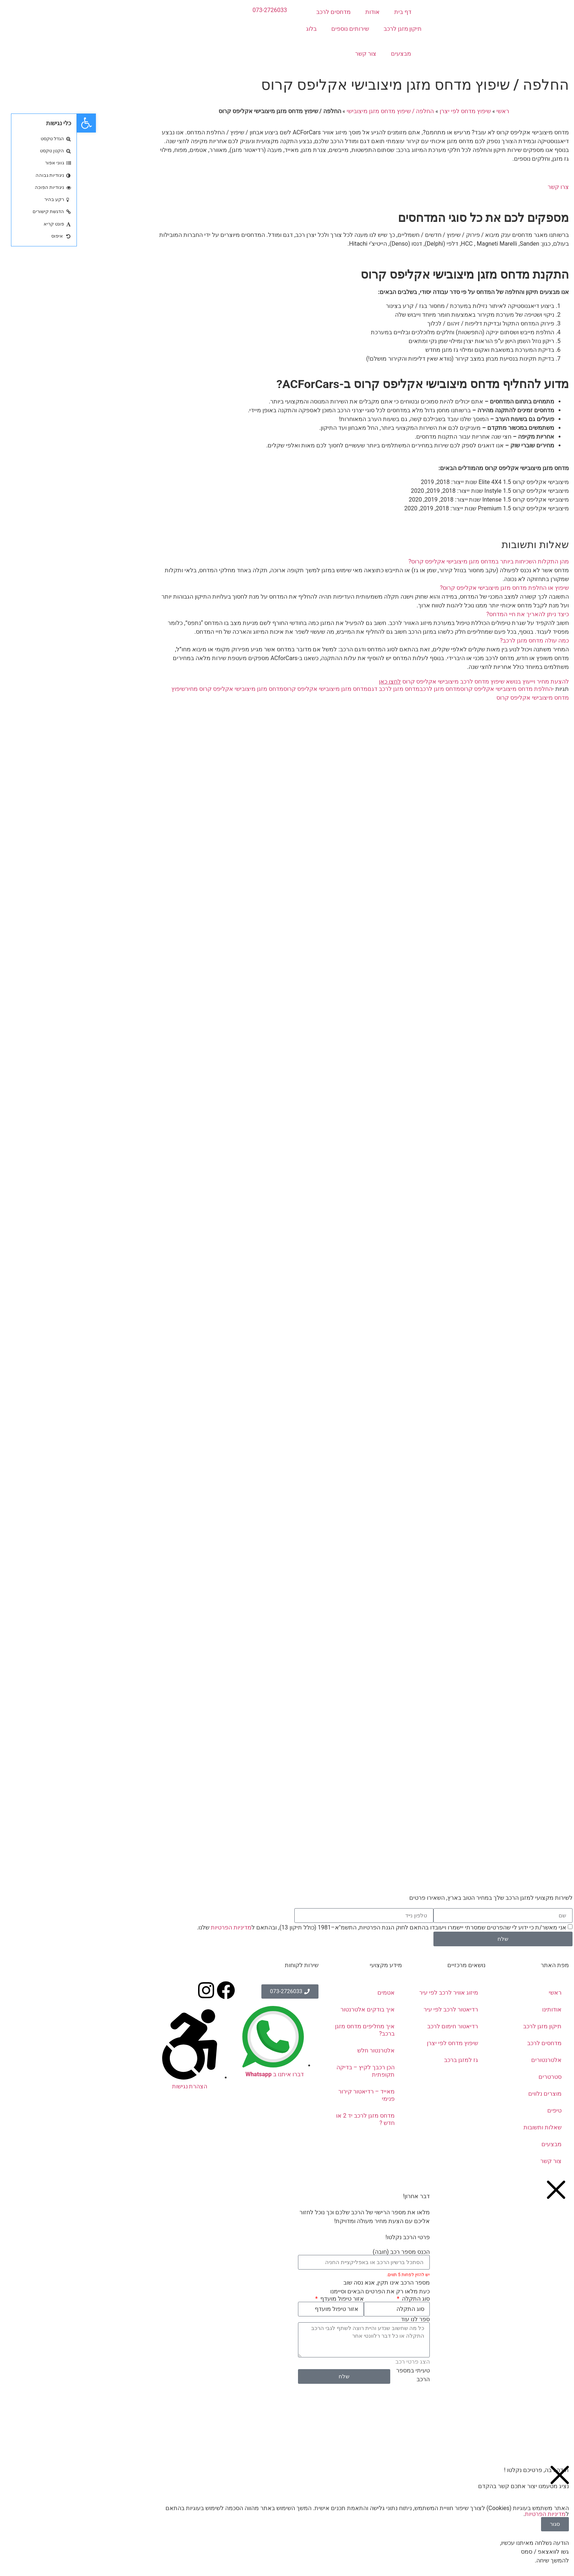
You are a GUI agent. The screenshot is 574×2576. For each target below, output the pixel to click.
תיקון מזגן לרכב (326, 28)
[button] (287, 561)
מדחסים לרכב (256, 11)
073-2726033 (193, 10)
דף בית (326, 11)
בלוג (234, 28)
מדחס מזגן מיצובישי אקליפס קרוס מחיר (157, 688)
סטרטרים (473, 2076)
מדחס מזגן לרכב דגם (317, 688)
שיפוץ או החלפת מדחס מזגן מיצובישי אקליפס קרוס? (427, 587)
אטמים (309, 1992)
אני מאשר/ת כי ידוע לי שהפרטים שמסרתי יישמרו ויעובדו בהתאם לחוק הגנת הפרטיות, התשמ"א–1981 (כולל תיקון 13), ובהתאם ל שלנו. (304, 1927)
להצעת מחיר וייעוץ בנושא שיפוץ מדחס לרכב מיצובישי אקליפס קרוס (397, 681)
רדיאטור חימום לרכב (375, 2026)
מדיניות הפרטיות (154, 1927)
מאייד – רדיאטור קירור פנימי (289, 2095)
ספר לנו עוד (338, 2319)
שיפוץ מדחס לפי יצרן (388, 111)
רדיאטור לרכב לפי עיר (374, 2009)
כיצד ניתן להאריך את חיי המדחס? (451, 614)
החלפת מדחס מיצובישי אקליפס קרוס (429, 688)
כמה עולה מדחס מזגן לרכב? (457, 640)
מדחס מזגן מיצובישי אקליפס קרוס (248, 688)
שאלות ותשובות (466, 2127)
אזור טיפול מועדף (264, 2299)
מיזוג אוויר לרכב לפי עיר (371, 1992)
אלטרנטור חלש (299, 2050)
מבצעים (324, 53)
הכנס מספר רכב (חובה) (324, 2252)
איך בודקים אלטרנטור (291, 2009)
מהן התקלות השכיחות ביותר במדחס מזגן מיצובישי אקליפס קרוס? (412, 561)
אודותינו (475, 2009)
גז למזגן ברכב (384, 2059)
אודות (295, 11)
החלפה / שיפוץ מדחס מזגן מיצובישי (313, 111)
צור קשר (288, 53)
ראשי (426, 111)
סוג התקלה (338, 2299)
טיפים (477, 2110)
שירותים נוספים (273, 28)
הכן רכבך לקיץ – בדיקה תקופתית (289, 2071)
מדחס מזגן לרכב (363, 688)
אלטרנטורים (469, 2059)
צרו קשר (481, 186)
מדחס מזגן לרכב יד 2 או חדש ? (288, 2119)
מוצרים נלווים (468, 2093)
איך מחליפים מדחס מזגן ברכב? (288, 2030)
